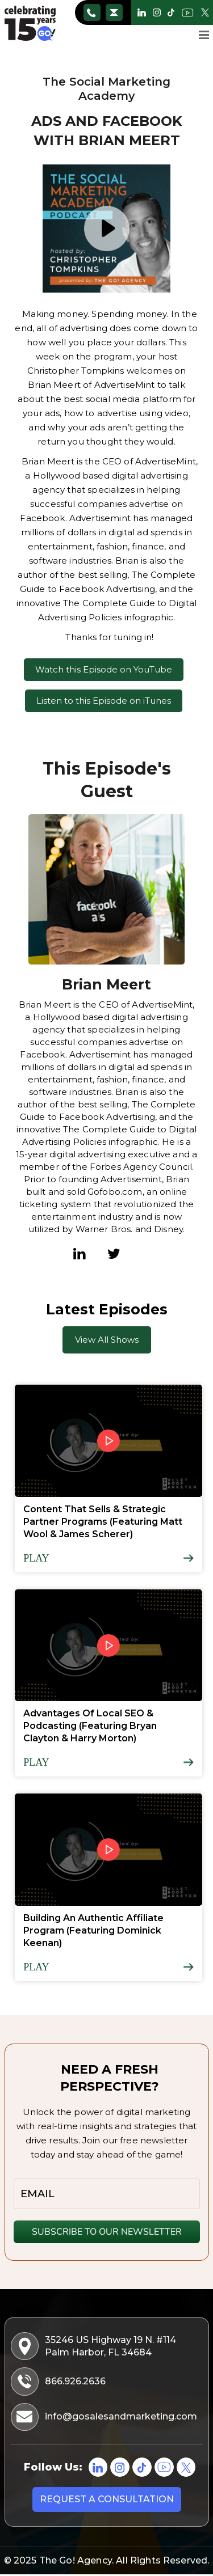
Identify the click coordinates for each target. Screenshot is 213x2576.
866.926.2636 (92, 12)
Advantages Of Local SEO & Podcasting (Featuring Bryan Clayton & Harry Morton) (90, 1726)
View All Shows (107, 1339)
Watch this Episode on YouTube (103, 669)
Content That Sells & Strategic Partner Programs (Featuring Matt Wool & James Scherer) (102, 1521)
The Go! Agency (75, 2561)
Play (36, 1558)
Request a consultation (107, 2500)
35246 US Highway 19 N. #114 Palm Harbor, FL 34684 (95, 2346)
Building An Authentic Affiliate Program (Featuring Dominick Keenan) (93, 1930)
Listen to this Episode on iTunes (103, 700)
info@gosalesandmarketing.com (114, 12)
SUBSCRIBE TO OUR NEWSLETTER (107, 2232)
